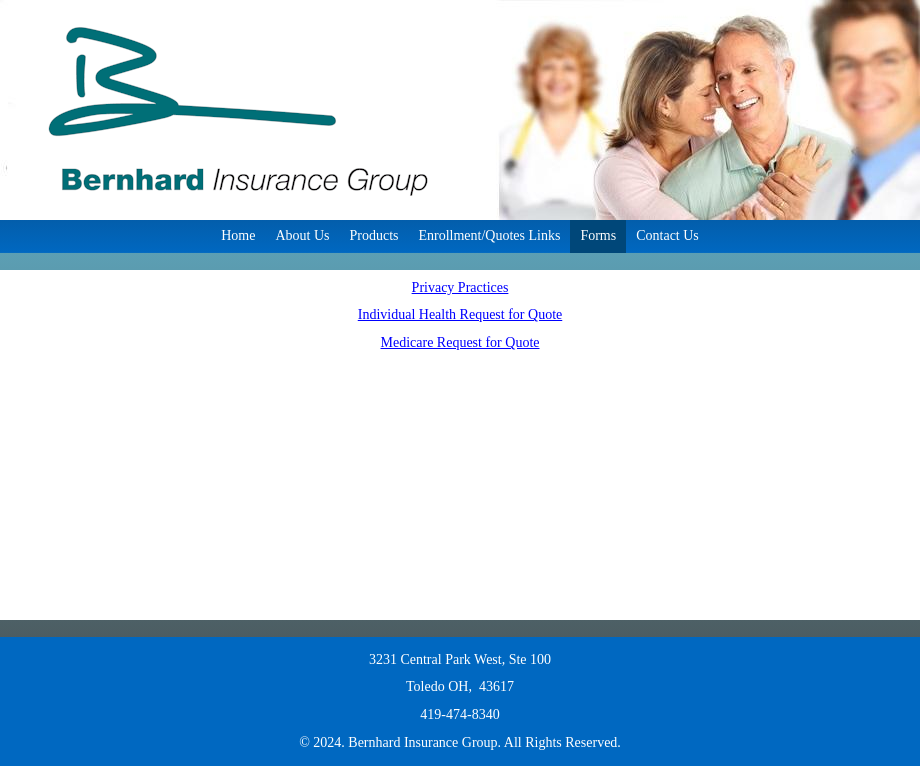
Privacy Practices (460, 287)
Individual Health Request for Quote (460, 314)
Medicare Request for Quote (460, 342)
